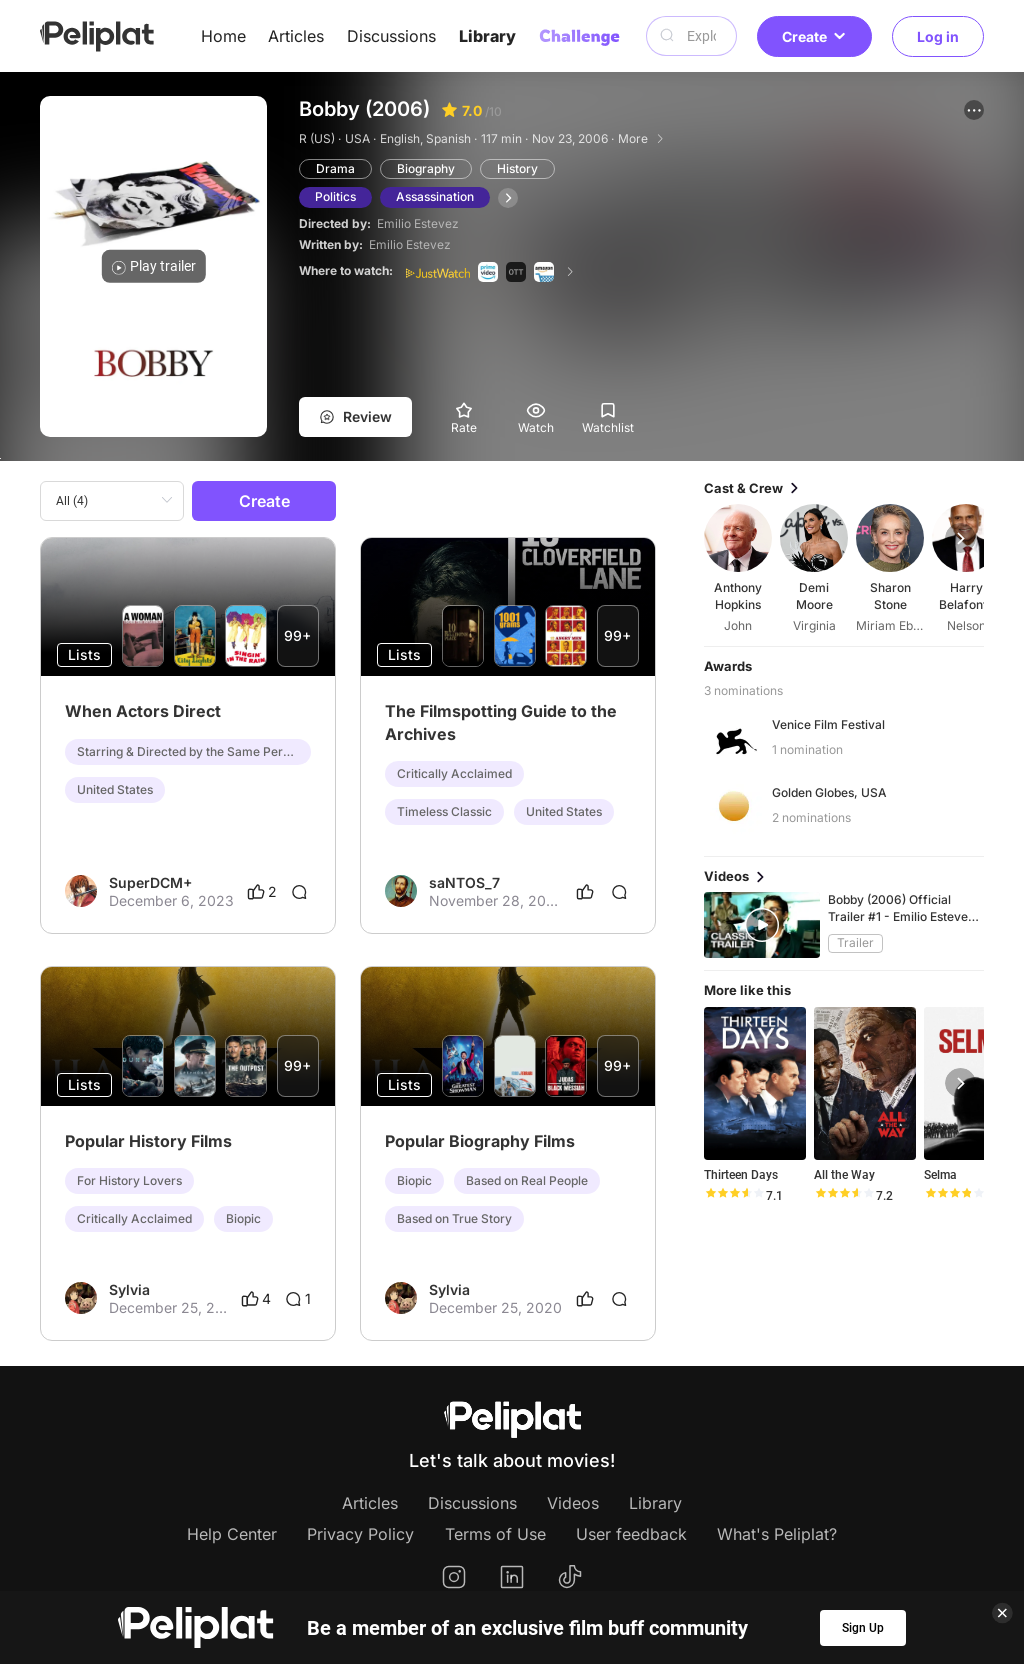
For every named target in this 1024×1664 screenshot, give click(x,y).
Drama (335, 168)
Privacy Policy (360, 1534)
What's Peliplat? (777, 1534)
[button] (974, 110)
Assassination (435, 196)
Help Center (232, 1534)
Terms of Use (495, 1534)
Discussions (391, 36)
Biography (426, 168)
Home (223, 36)
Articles (296, 36)
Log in (938, 36)
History (517, 168)
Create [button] (814, 36)
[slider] (734, 1196)
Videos (573, 1503)
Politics (335, 196)
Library (487, 36)
